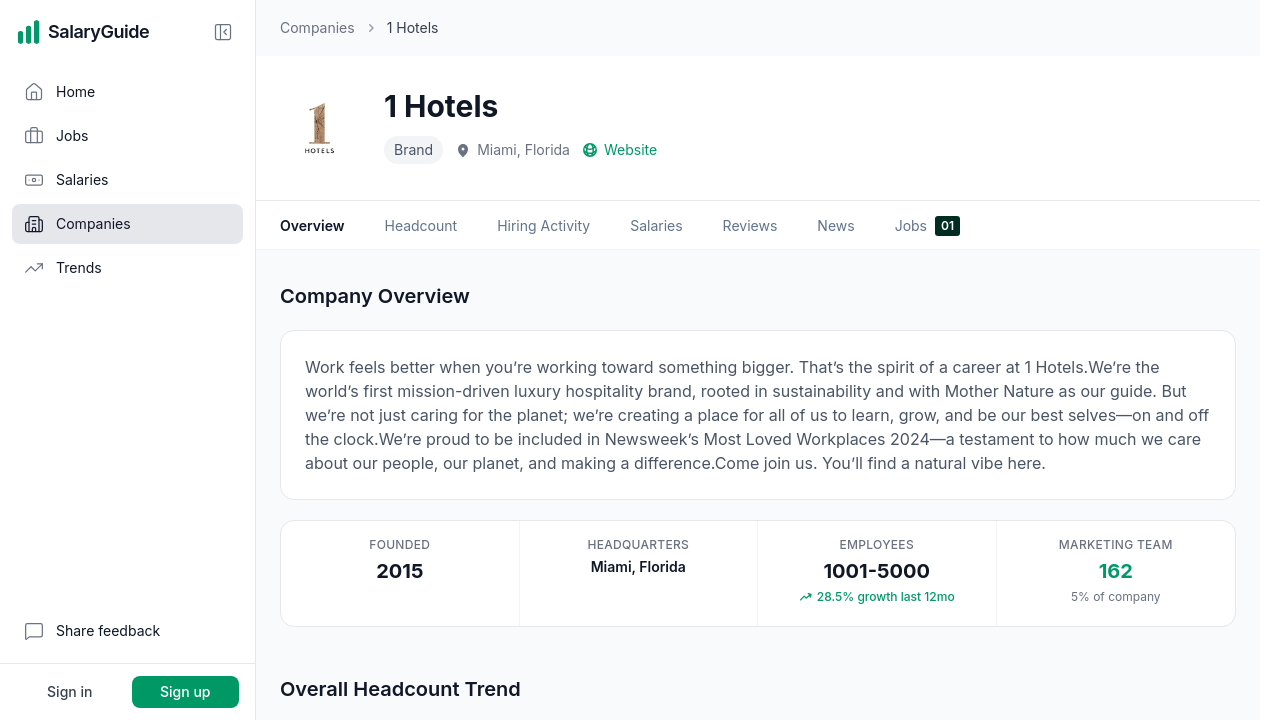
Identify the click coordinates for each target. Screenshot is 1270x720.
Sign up (185, 691)
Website (619, 149)
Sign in (69, 691)
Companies (317, 27)
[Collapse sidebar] (223, 32)
